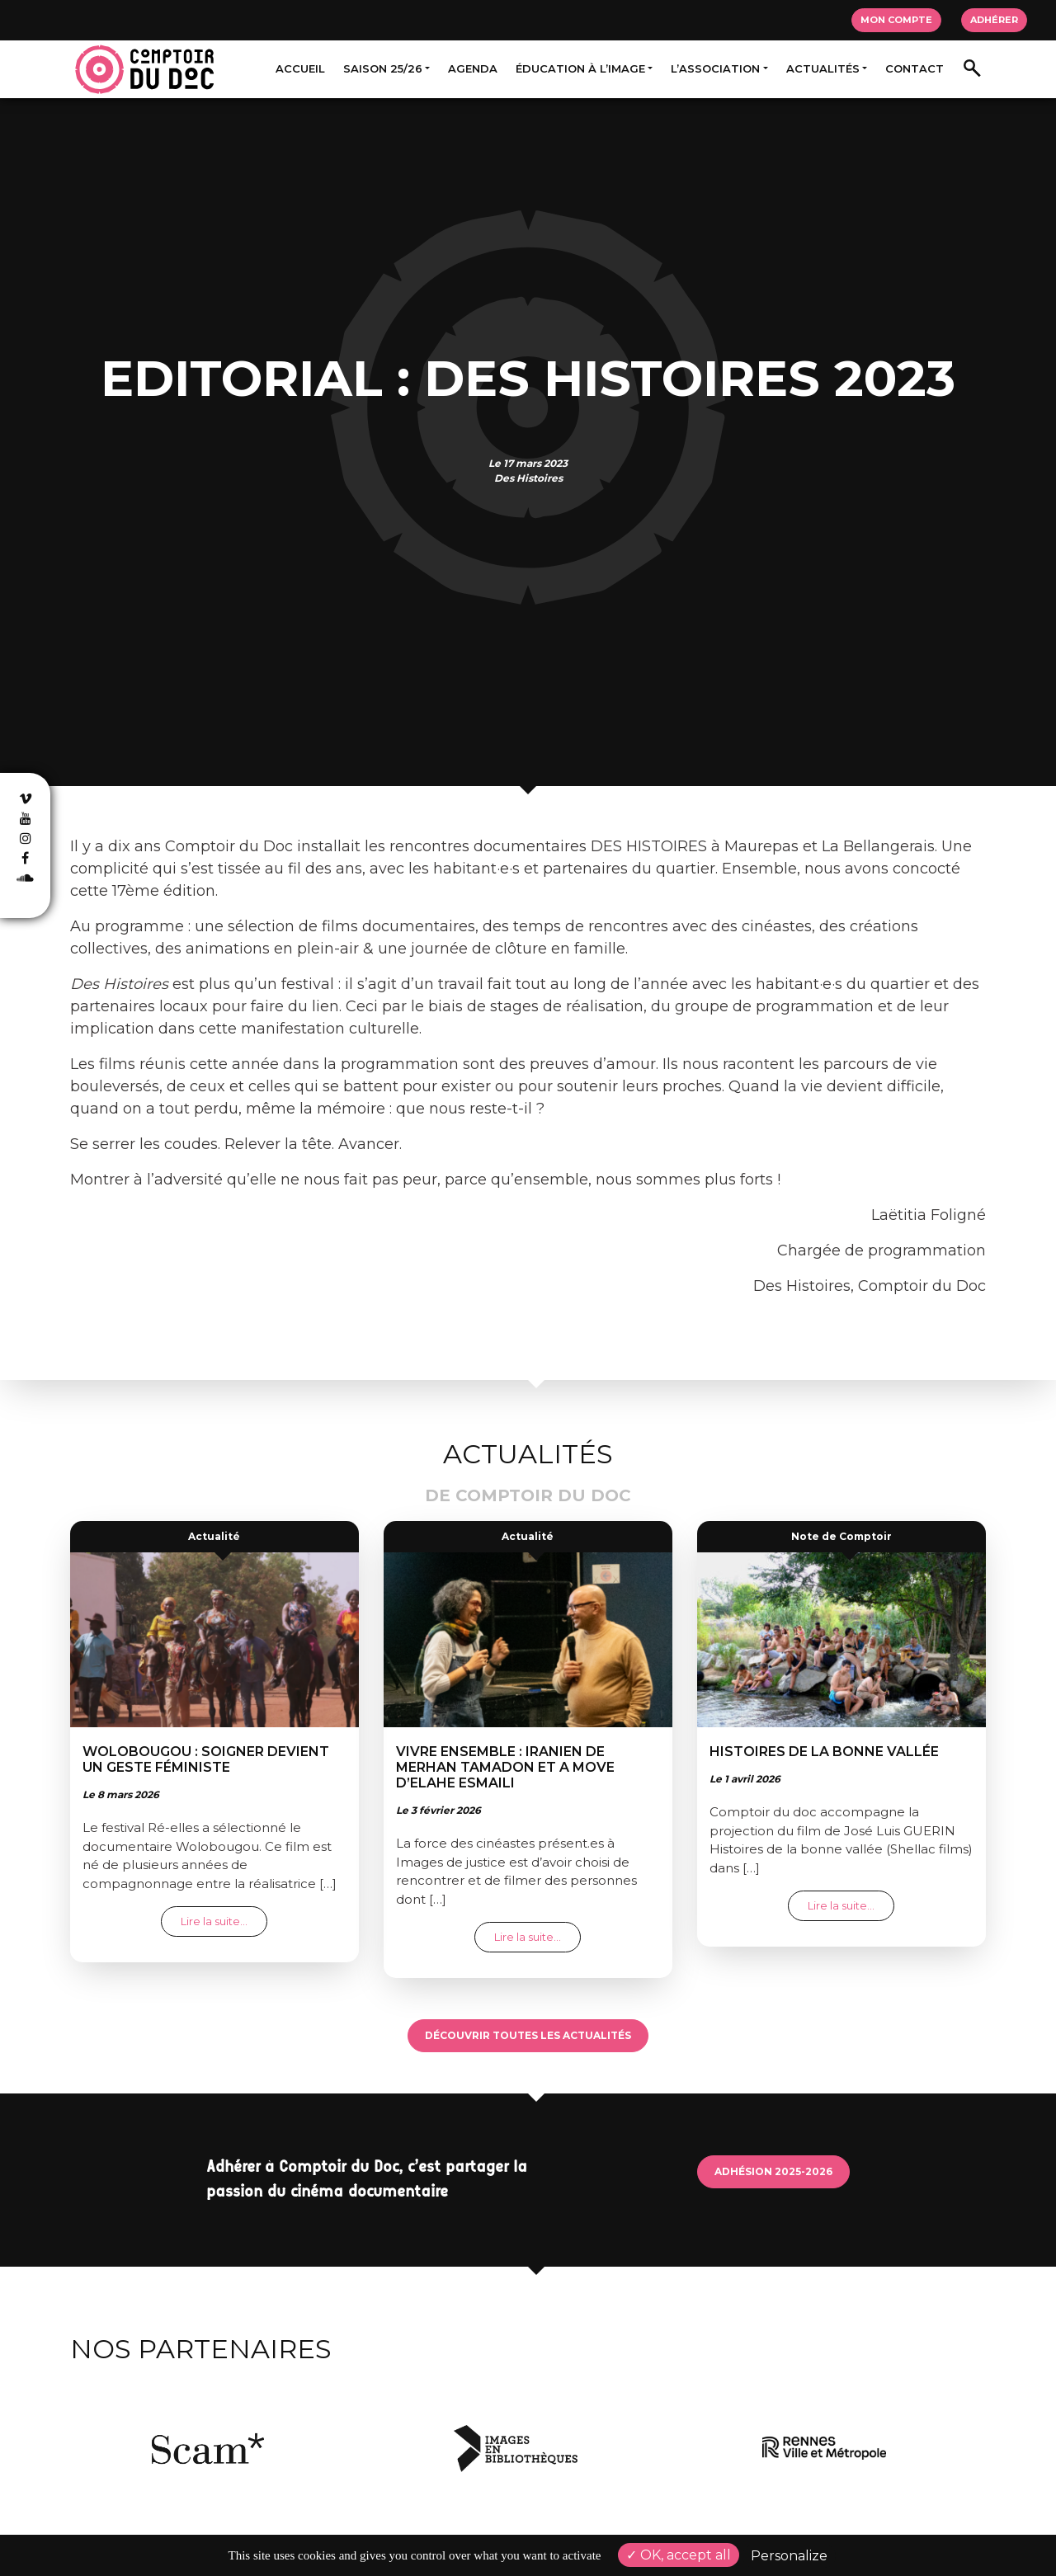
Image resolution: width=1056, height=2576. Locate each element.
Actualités (823, 68)
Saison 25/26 (382, 68)
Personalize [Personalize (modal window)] (789, 2556)
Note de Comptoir (841, 1536)
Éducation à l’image (580, 68)
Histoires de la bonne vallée (824, 1751)
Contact (914, 68)
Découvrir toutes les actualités (528, 2035)
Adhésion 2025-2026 (773, 2171)
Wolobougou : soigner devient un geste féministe (205, 1759)
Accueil (300, 68)
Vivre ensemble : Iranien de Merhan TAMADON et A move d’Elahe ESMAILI (505, 1767)
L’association (715, 68)
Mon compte (896, 20)
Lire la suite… (224, 1921)
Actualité (214, 1536)
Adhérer (994, 20)
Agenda (472, 68)
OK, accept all (678, 2555)
